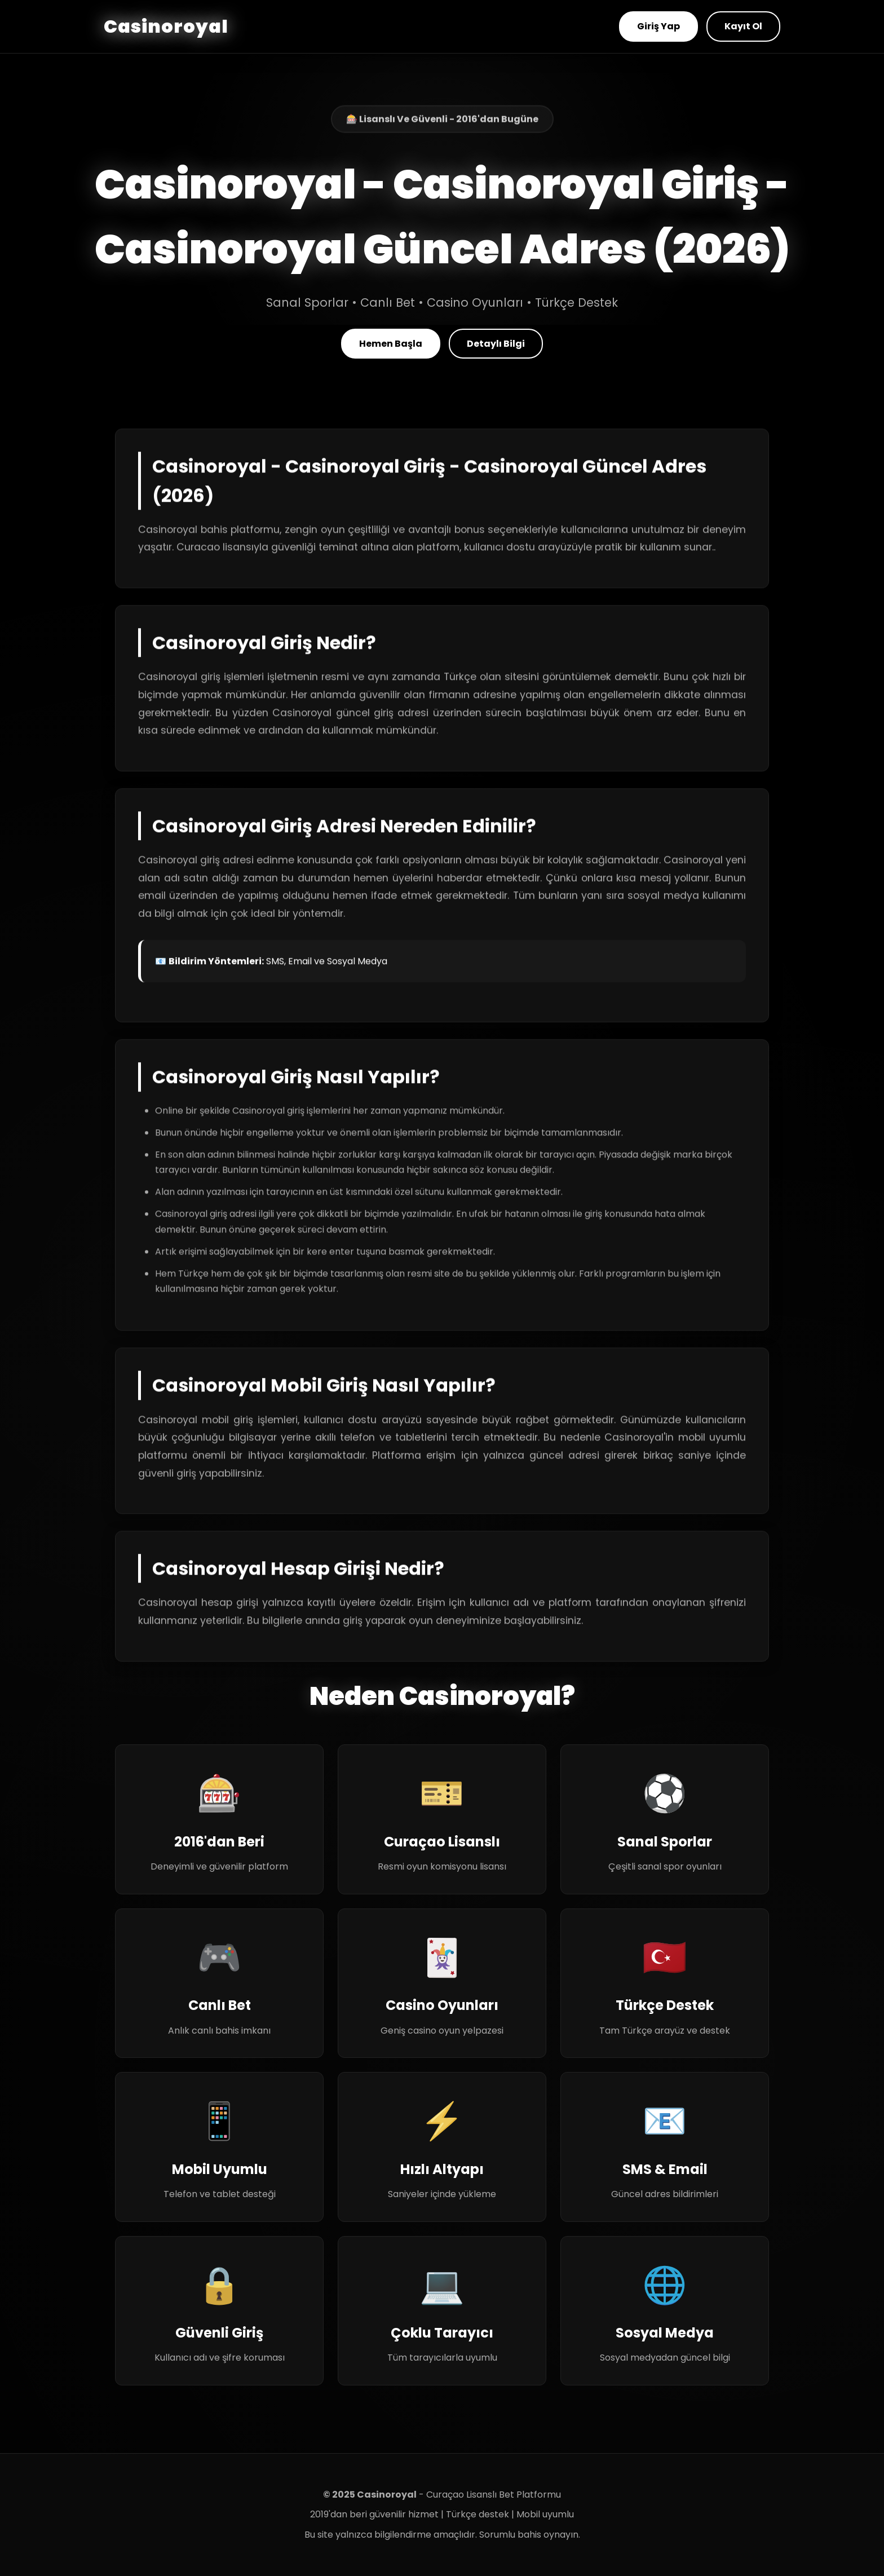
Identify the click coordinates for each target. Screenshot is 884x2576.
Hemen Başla (390, 343)
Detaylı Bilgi (496, 343)
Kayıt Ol (743, 26)
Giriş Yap (658, 26)
